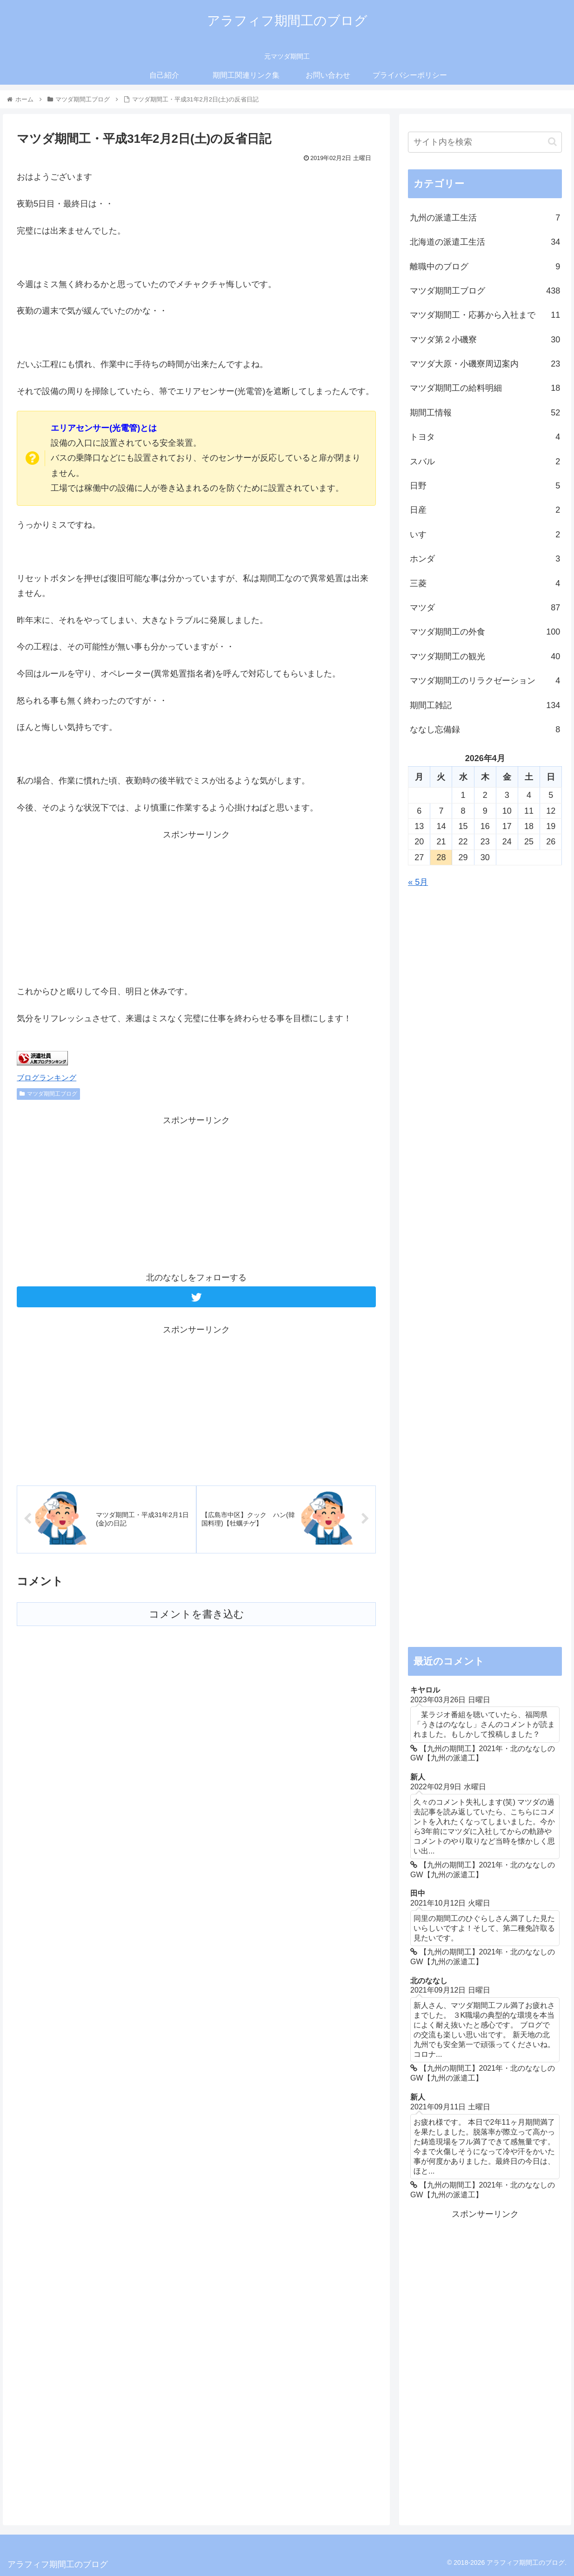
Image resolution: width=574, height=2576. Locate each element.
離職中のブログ (485, 266)
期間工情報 (485, 412)
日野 (485, 485)
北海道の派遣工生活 (485, 241)
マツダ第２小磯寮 (485, 339)
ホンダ (485, 558)
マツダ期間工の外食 (485, 631)
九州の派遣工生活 (485, 217)
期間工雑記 (485, 705)
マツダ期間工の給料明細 (485, 388)
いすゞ (485, 534)
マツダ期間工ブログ (48, 1094)
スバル (485, 461)
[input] (485, 142)
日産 (485, 509)
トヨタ (485, 436)
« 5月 (418, 882)
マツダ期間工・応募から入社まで (485, 315)
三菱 (485, 583)
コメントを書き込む (196, 1614)
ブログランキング (46, 1077)
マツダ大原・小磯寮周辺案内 (485, 363)
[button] (552, 141)
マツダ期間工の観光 (485, 656)
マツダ (485, 607)
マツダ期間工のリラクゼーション (485, 680)
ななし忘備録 (485, 729)
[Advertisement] (196, 907)
